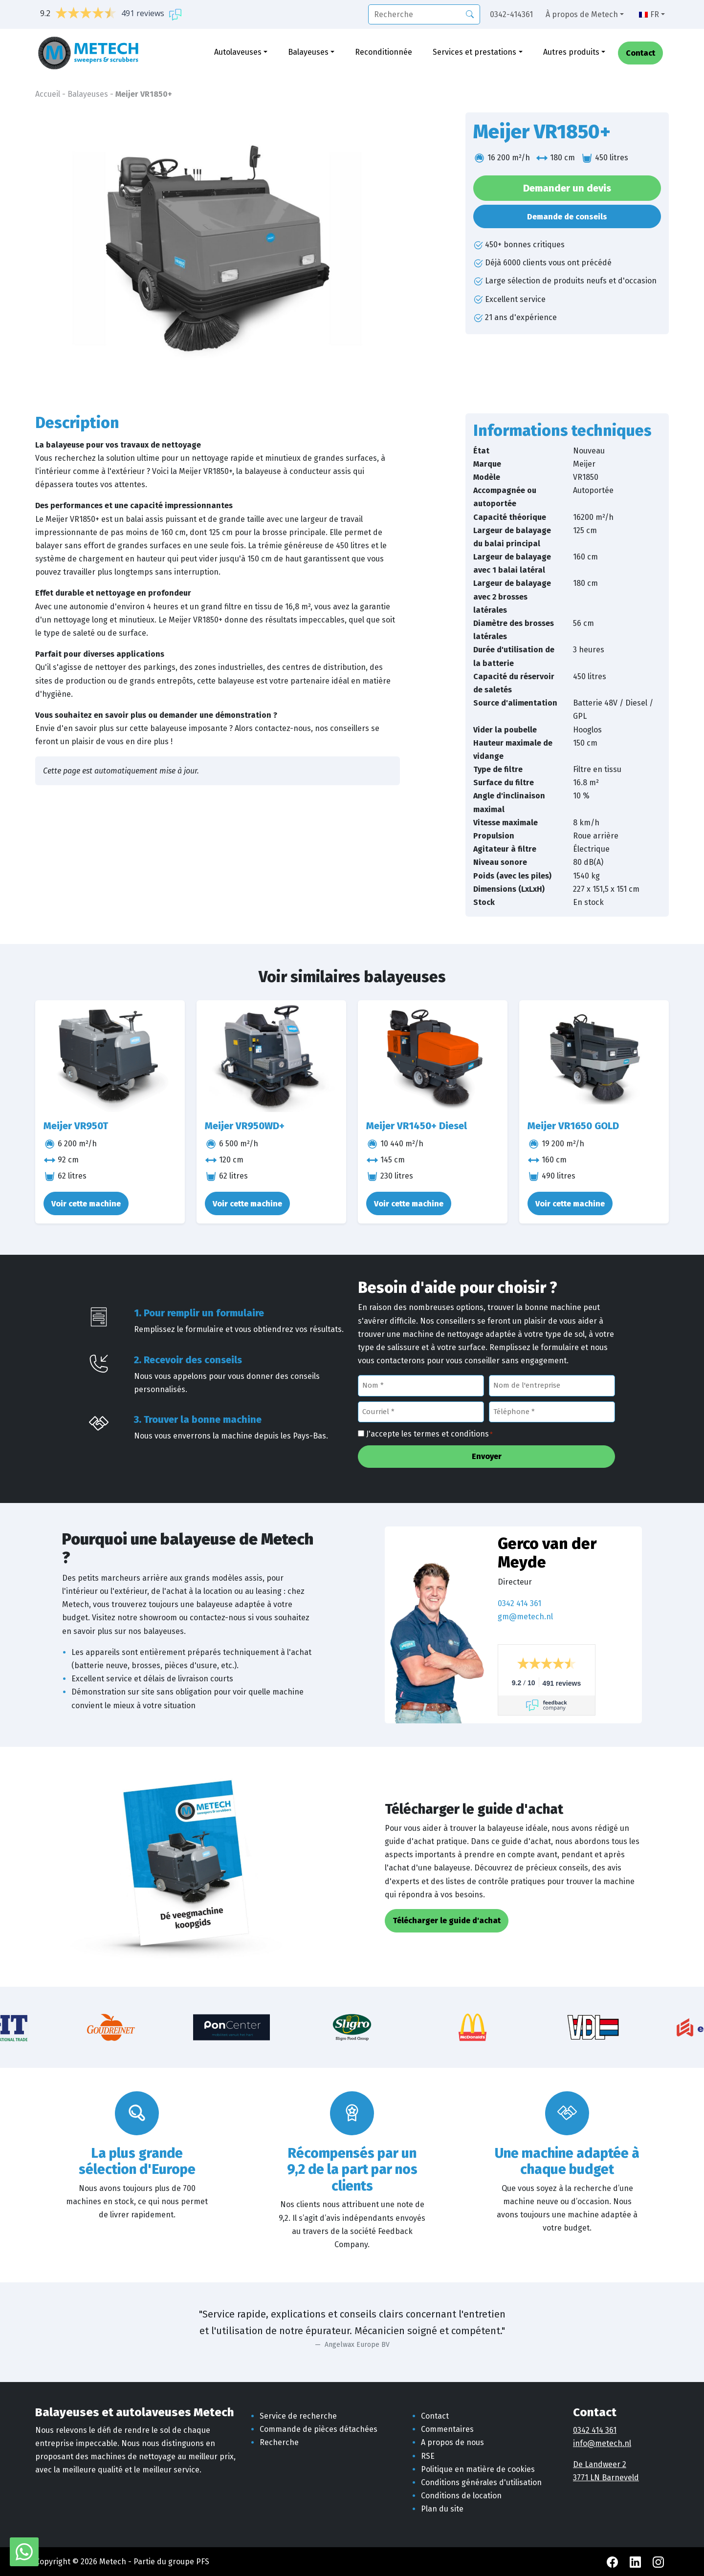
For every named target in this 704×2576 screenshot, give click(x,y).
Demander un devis (567, 188)
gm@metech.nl (525, 1616)
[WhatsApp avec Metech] (24, 2551)
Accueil (47, 94)
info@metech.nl (602, 2443)
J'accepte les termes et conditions (429, 1434)
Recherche (279, 2442)
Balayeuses (308, 52)
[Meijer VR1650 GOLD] (594, 1056)
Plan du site (442, 2508)
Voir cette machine (86, 1203)
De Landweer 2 (599, 2464)
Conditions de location (461, 2495)
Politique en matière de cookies (478, 2469)
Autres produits (571, 52)
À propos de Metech (582, 14)
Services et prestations (474, 52)
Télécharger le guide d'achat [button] (447, 1920)
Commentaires (447, 2429)
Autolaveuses (238, 52)
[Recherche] (469, 13)
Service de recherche (298, 2416)
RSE (428, 2456)
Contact (640, 54)
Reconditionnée (383, 52)
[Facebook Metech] (613, 2561)
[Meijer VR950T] (110, 1056)
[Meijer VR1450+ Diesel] (432, 1056)
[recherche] (424, 14)
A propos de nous (452, 2442)
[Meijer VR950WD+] (271, 1056)
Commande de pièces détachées (318, 2429)
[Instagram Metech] (658, 2561)
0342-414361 (511, 14)
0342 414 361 (519, 1603)
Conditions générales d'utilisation (481, 2482)
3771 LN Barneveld (606, 2477)
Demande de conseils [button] (567, 216)
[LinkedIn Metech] (636, 2561)
